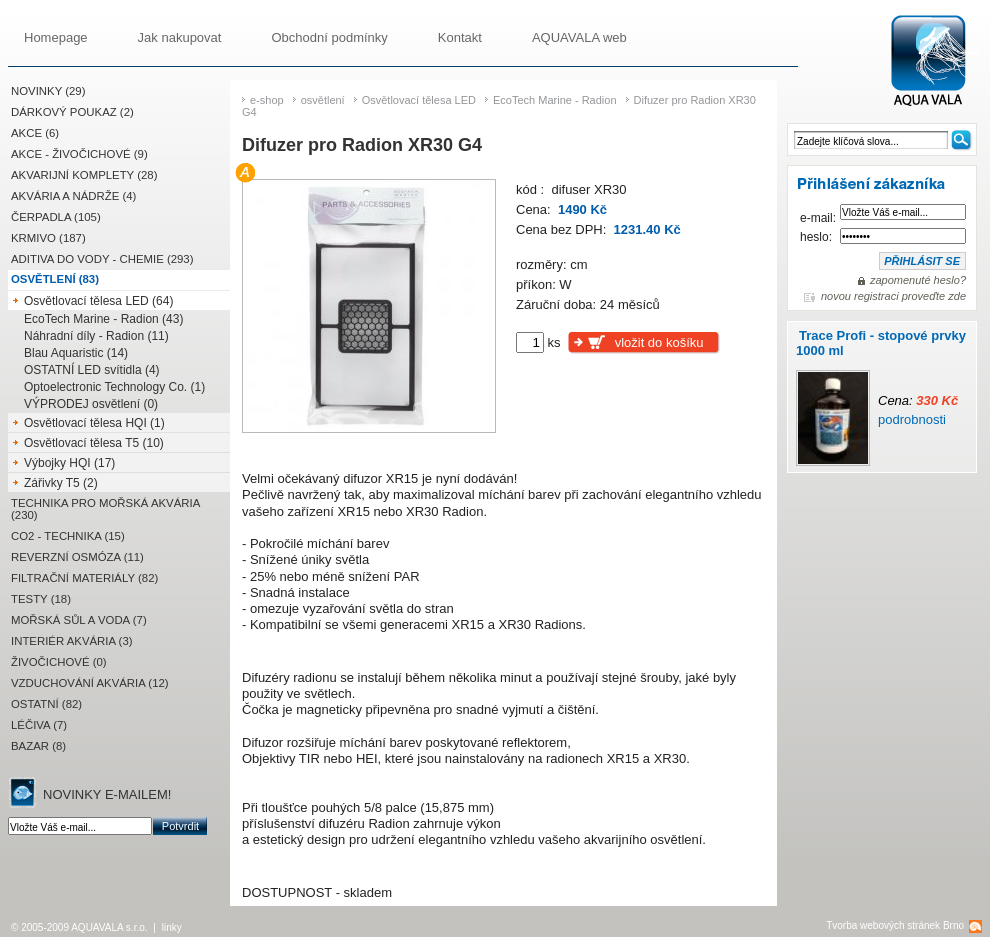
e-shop (267, 100)
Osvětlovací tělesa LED (419, 100)
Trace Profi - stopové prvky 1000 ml (881, 343)
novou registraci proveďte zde (893, 296)
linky (172, 927)
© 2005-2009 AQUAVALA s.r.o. (79, 927)
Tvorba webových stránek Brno (895, 925)
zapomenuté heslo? (918, 280)
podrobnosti (912, 419)
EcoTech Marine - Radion (555, 100)
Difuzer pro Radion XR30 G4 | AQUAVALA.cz (936, 61)
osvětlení (323, 100)
